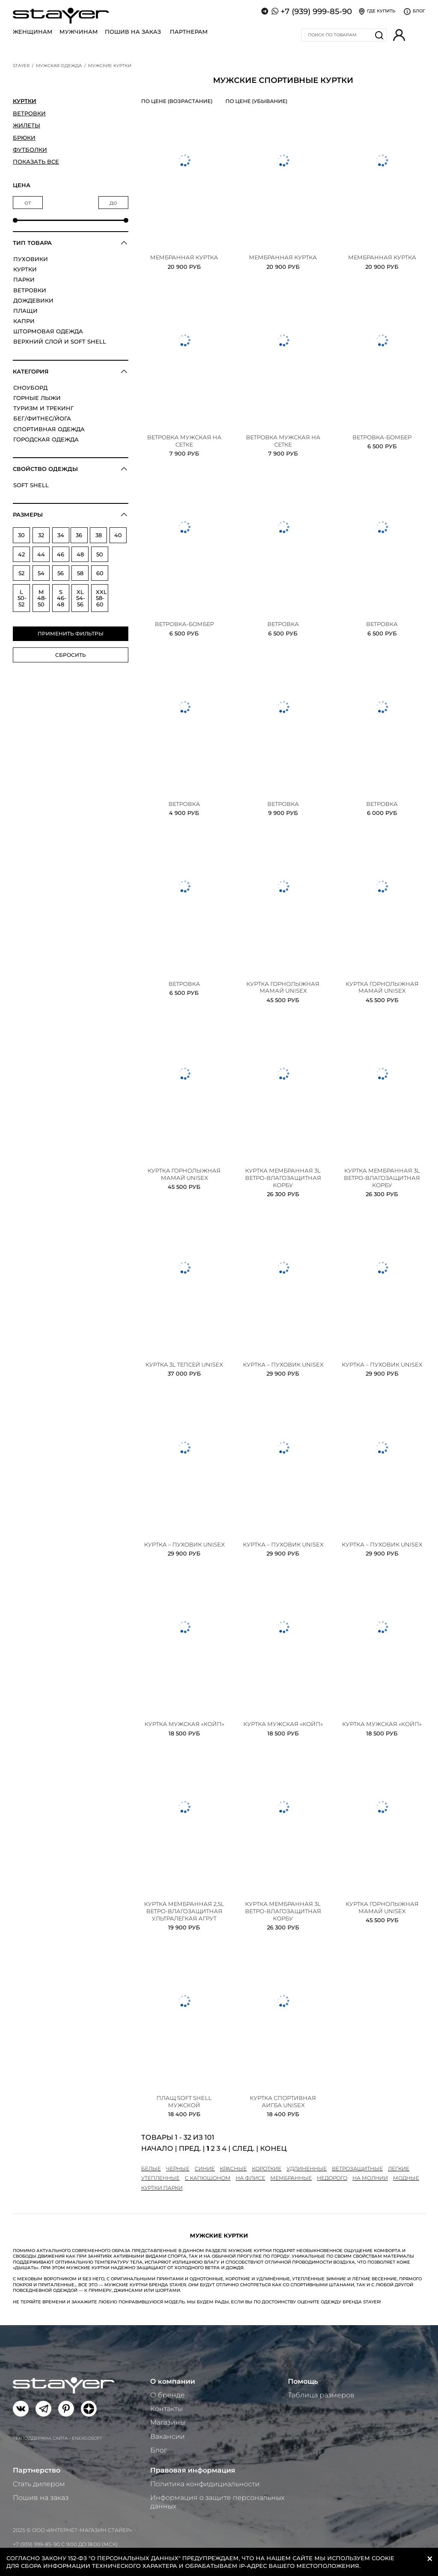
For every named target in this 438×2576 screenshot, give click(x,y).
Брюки (24, 137)
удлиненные (307, 2168)
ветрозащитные (357, 2168)
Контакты (166, 2409)
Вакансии (167, 2436)
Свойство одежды (45, 468)
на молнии (370, 2178)
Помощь (303, 2381)
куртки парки (162, 2188)
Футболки (30, 149)
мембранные (291, 2178)
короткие (266, 2168)
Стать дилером (39, 2484)
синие (205, 2168)
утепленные (160, 2178)
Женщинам (33, 31)
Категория (31, 371)
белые (151, 2168)
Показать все (36, 161)
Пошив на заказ (133, 31)
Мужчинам (78, 31)
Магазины (167, 2422)
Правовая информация (192, 2470)
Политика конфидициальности (205, 2484)
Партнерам (189, 31)
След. (243, 2148)
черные (177, 2168)
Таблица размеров (321, 2395)
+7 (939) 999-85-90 (316, 11)
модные (406, 2178)
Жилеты (26, 125)
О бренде (167, 2395)
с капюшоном (208, 2178)
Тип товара (32, 242)
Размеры (28, 514)
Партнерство (36, 2470)
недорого (332, 2178)
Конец (273, 2148)
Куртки (24, 100)
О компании (172, 2381)
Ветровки (29, 113)
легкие (398, 2168)
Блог (158, 2450)
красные (233, 2168)
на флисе (250, 2178)
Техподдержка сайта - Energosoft (57, 2438)
